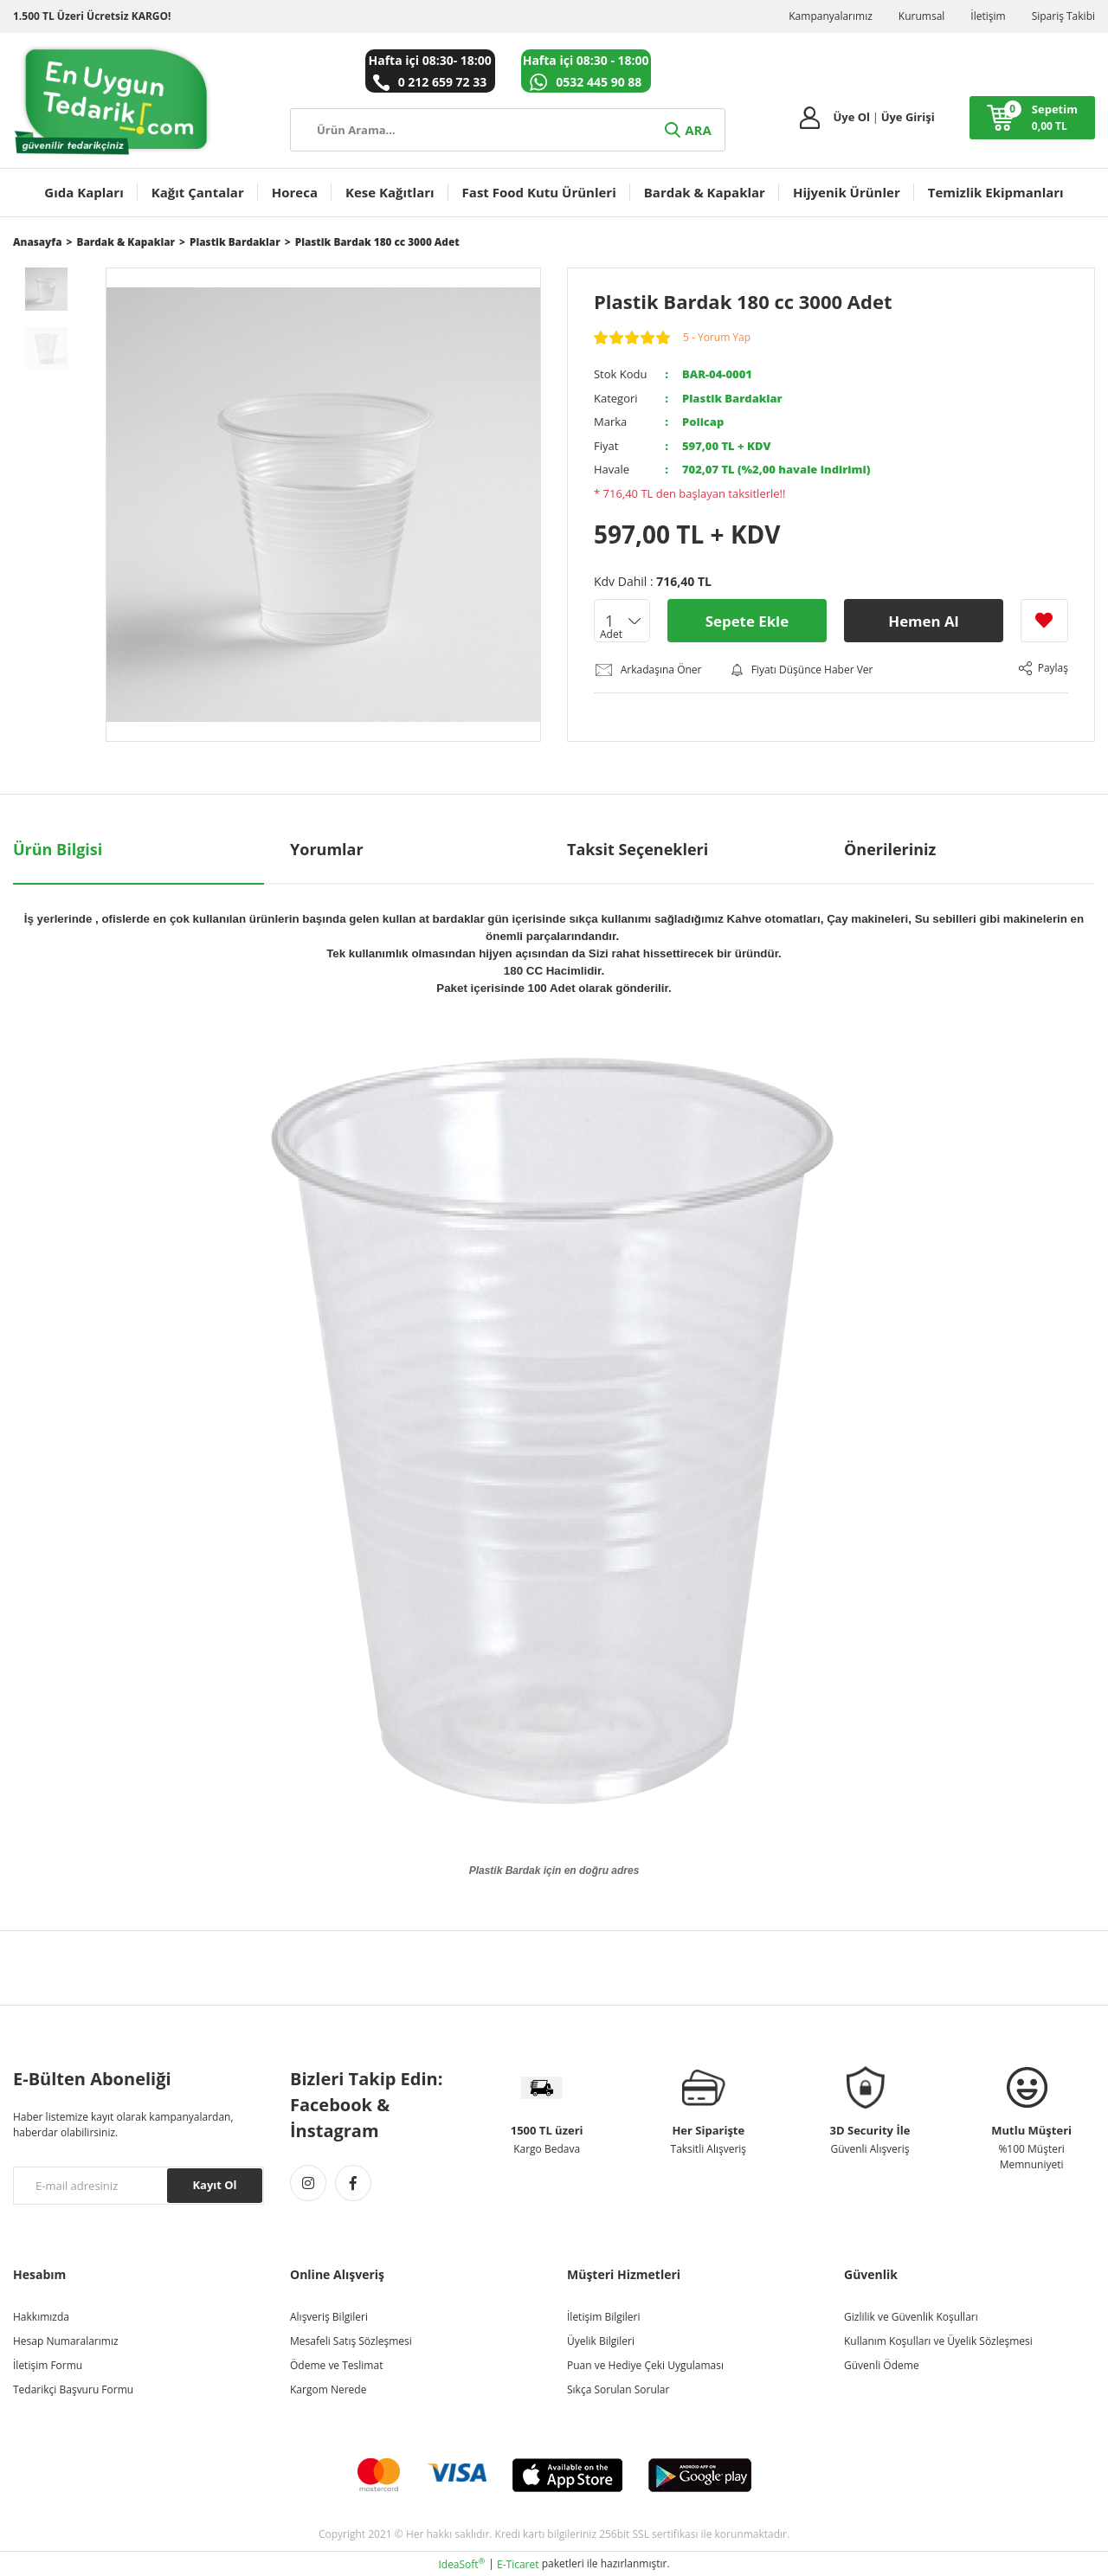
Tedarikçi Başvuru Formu (73, 2388)
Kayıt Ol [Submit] (214, 2184)
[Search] (507, 129)
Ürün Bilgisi (57, 848)
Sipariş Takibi (1063, 16)
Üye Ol (851, 117)
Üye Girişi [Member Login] (908, 117)
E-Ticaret (518, 2563)
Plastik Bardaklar (732, 398)
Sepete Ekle (746, 620)
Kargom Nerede (328, 2388)
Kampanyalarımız (831, 16)
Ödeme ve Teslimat (336, 2364)
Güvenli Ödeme (881, 2364)
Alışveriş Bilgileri (329, 2316)
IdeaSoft (461, 2563)
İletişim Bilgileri (603, 2316)
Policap (703, 421)
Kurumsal (922, 16)
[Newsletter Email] (138, 2185)
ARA (686, 129)
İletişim (987, 16)
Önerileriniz (890, 848)
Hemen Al (923, 620)
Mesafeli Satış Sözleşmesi (351, 2340)
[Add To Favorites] (1044, 620)
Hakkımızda (41, 2316)
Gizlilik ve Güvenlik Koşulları (911, 2316)
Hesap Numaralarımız (66, 2340)
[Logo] (113, 100)
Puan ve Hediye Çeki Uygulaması (645, 2364)
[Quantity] (622, 620)
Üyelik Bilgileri (601, 2340)
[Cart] (1032, 117)
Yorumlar (327, 848)
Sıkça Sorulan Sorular (618, 2388)
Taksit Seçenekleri (637, 848)
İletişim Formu (47, 2364)
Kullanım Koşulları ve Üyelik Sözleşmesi (938, 2340)
